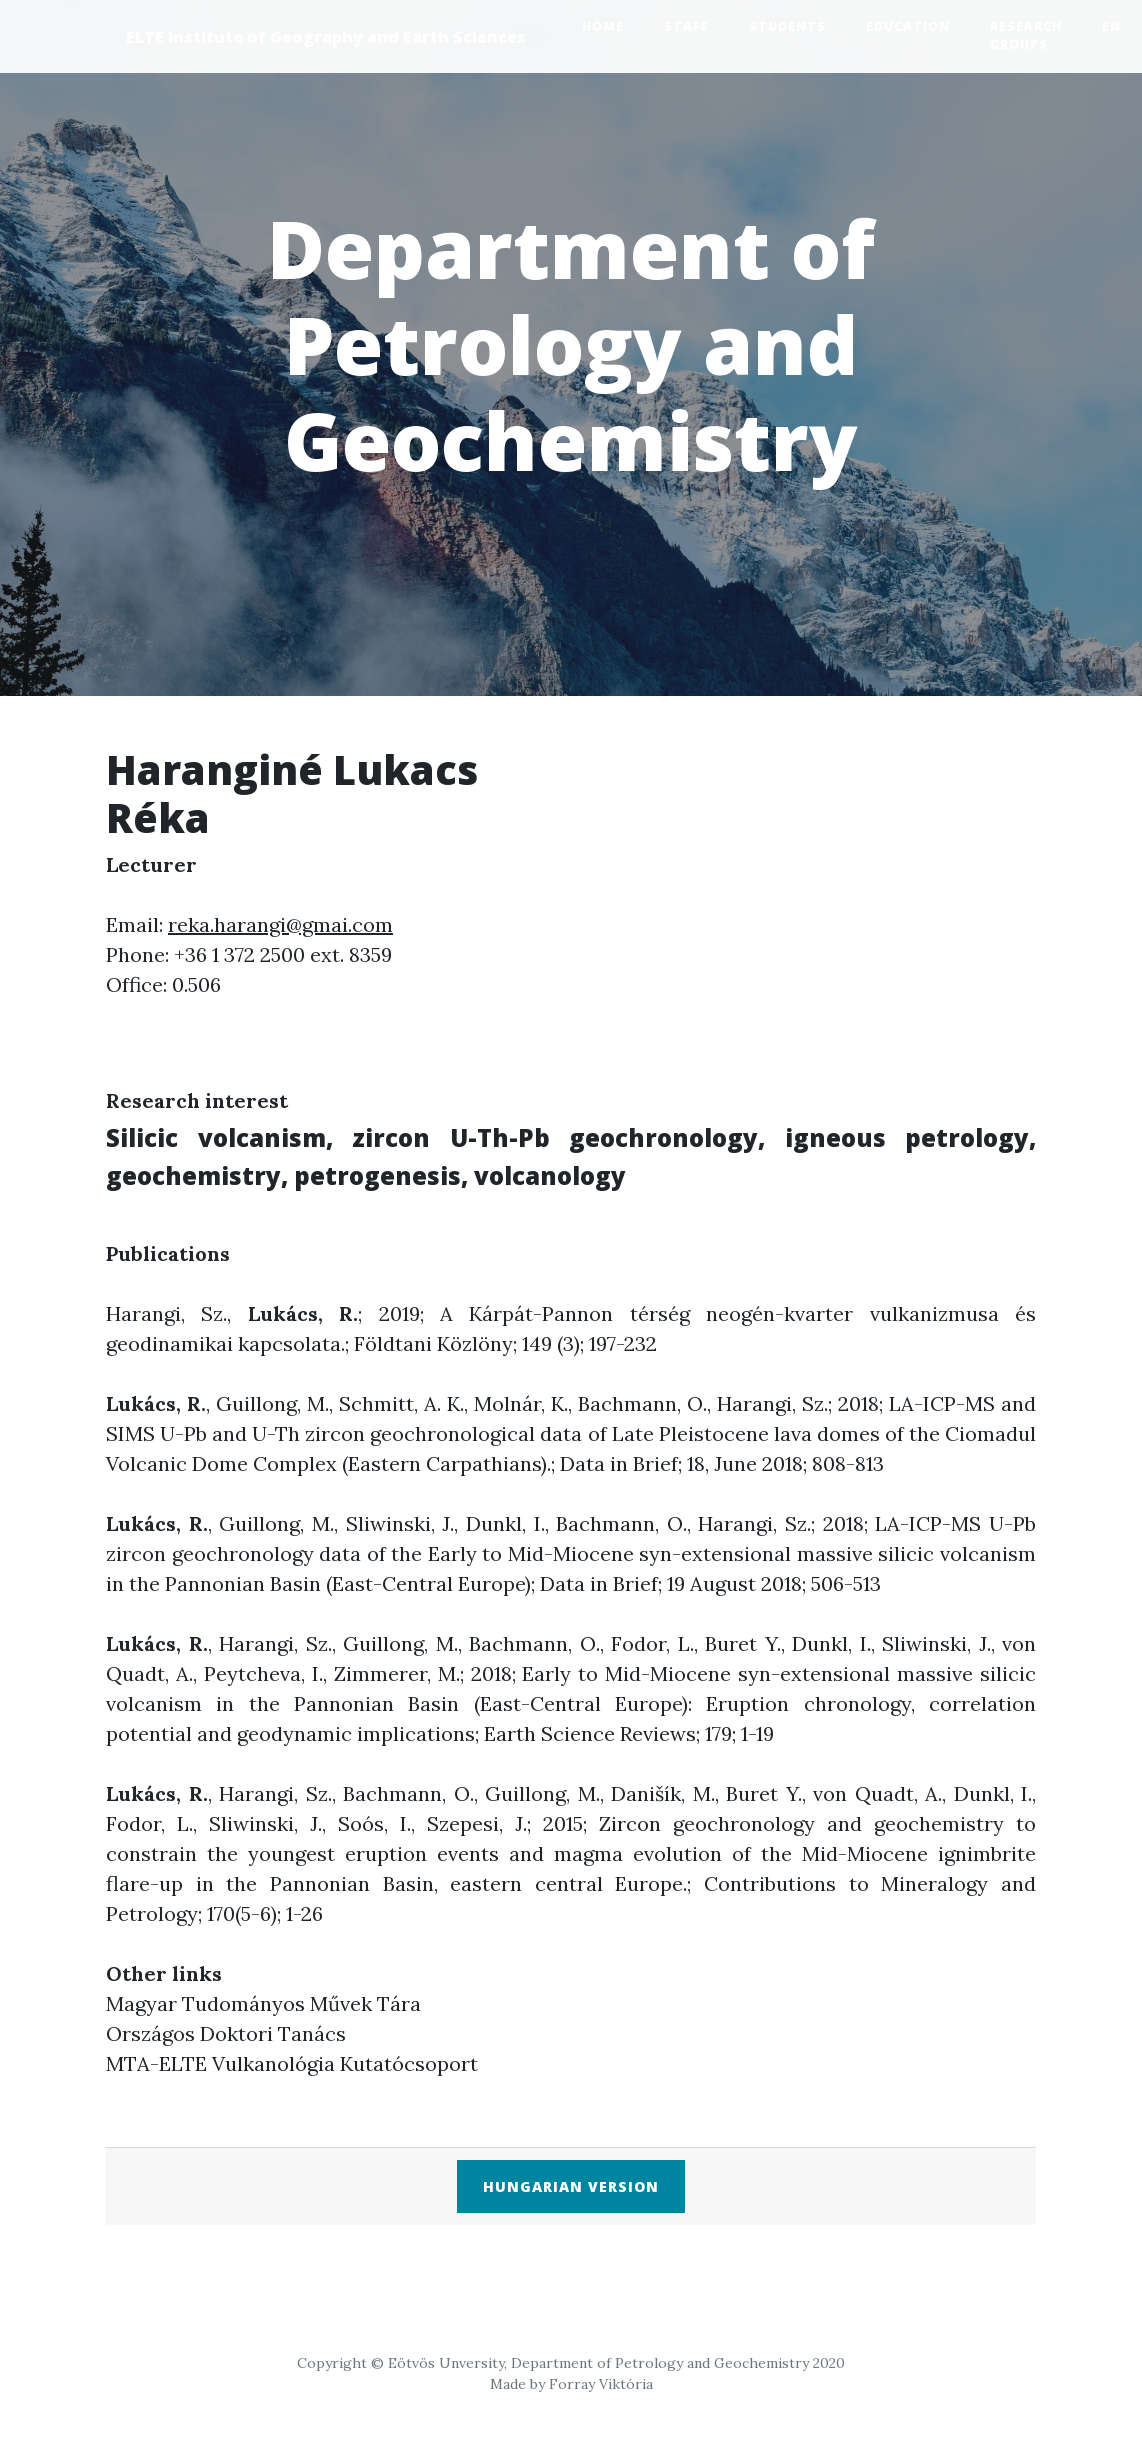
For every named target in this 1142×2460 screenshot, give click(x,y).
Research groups (1026, 35)
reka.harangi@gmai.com (280, 924)
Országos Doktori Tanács (226, 2033)
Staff (686, 26)
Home (603, 26)
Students (787, 26)
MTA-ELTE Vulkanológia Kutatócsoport (292, 2063)
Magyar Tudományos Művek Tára (263, 2003)
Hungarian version (571, 2186)
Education (908, 26)
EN (1111, 26)
